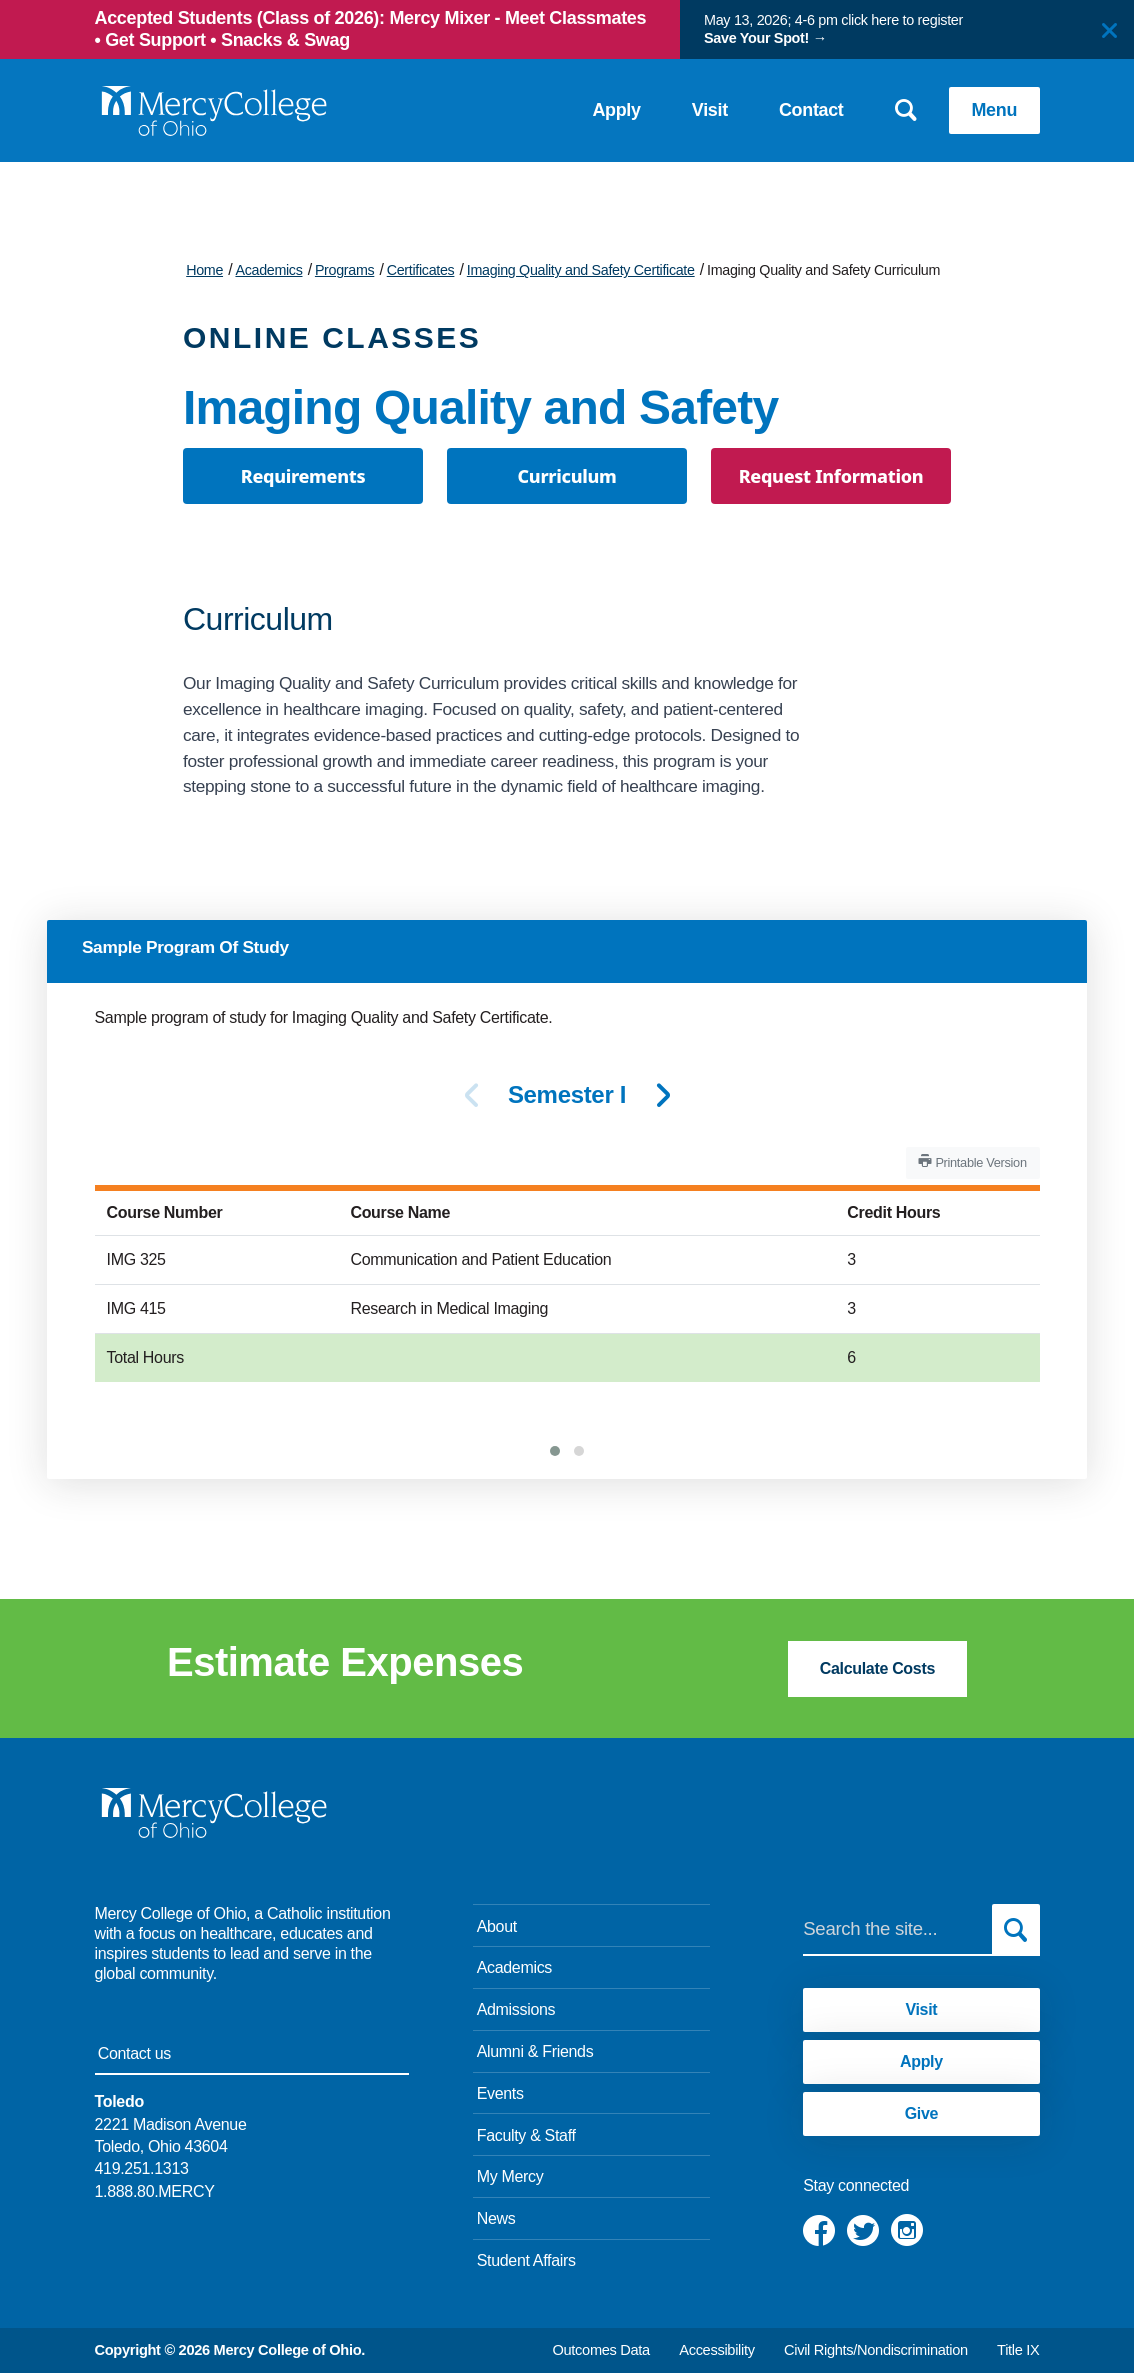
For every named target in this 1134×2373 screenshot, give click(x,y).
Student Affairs (526, 2260)
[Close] (1110, 29)
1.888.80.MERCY (155, 2191)
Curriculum (567, 476)
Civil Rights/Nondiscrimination (876, 2350)
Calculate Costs (877, 1668)
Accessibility (717, 2350)
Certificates (421, 270)
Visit (710, 110)
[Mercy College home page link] (213, 111)
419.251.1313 (142, 2168)
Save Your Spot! (756, 38)
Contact (811, 110)
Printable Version (972, 1162)
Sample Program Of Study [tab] (185, 947)
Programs (344, 270)
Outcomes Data (600, 2350)
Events (500, 2093)
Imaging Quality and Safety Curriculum (823, 270)
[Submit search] (1016, 1929)
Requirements (303, 476)
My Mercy (510, 2176)
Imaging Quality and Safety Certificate (581, 270)
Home (204, 270)
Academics (268, 270)
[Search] (897, 1929)
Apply (616, 110)
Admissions (516, 2009)
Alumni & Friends (535, 2051)
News (496, 2218)
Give (921, 2113)
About (497, 1926)
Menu (995, 110)
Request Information (831, 476)
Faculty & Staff (526, 2135)
